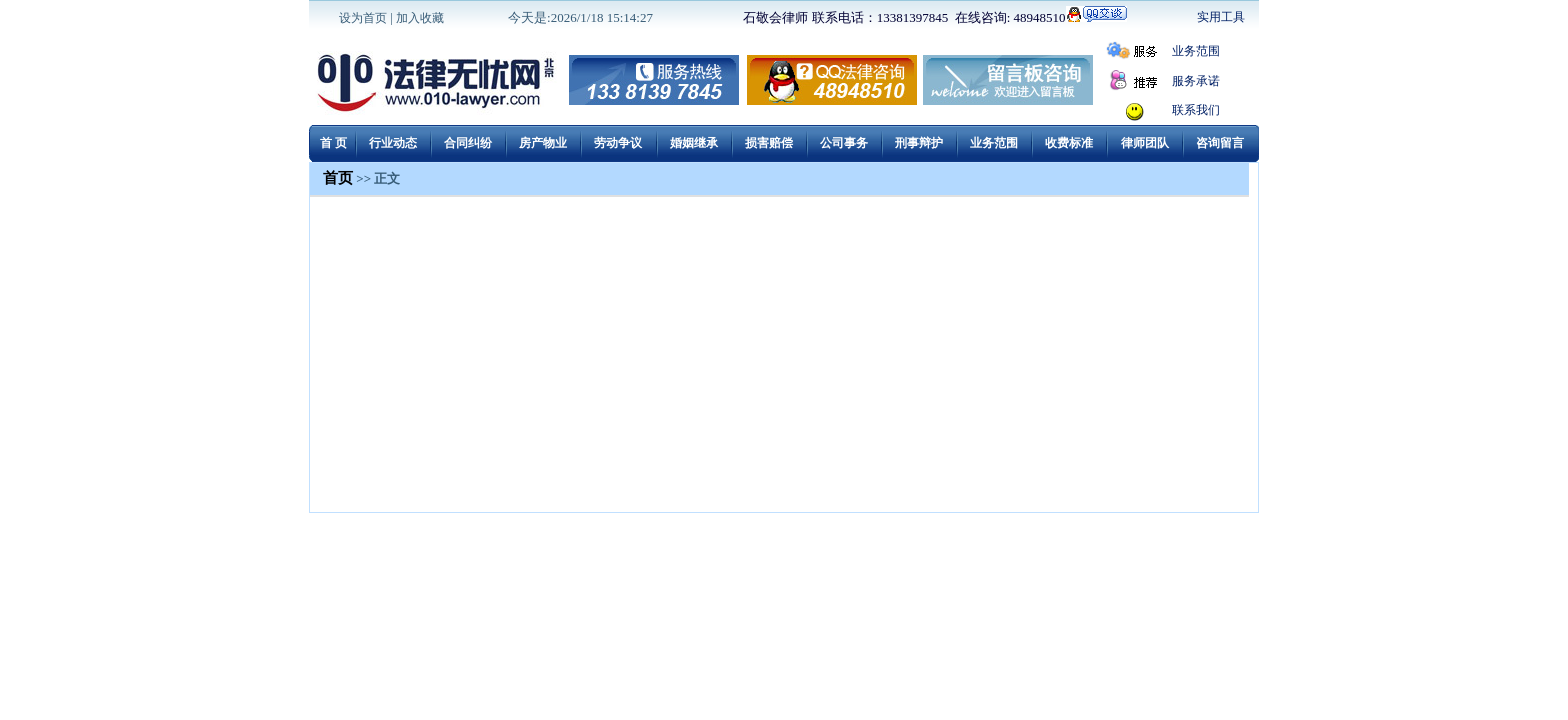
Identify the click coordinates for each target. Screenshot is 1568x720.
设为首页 (363, 18)
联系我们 (1196, 110)
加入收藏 (420, 18)
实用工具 (1221, 17)
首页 (338, 178)
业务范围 (1196, 51)
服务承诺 (1196, 81)
